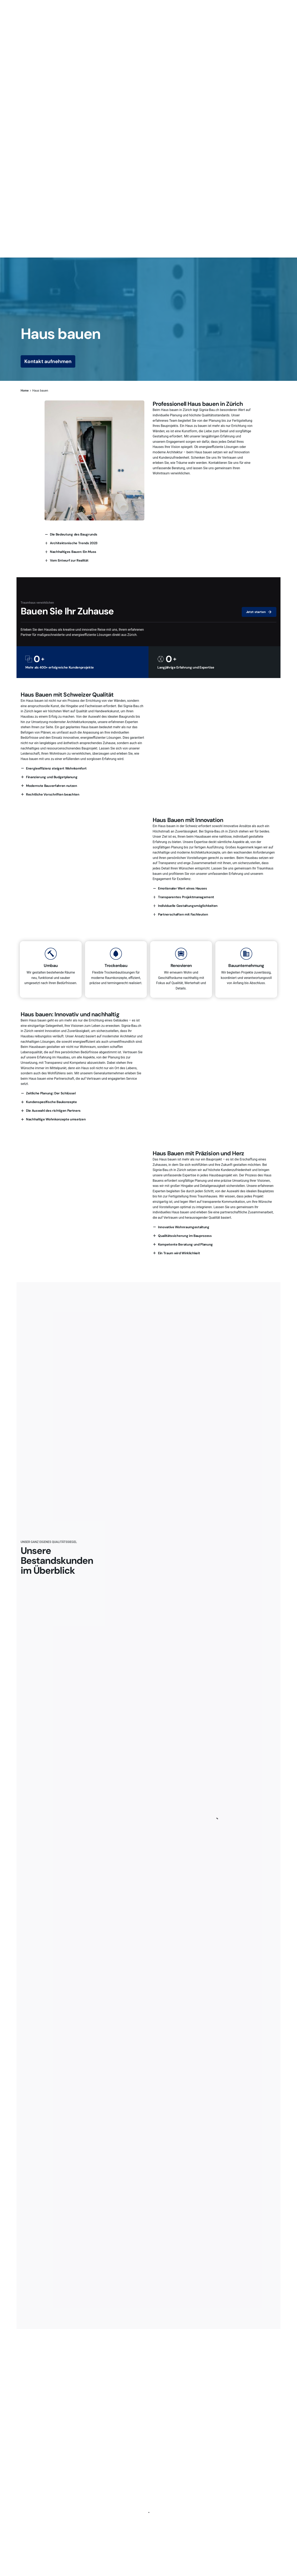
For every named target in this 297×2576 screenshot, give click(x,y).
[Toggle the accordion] (46, 534)
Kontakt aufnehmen (48, 361)
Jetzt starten (259, 611)
